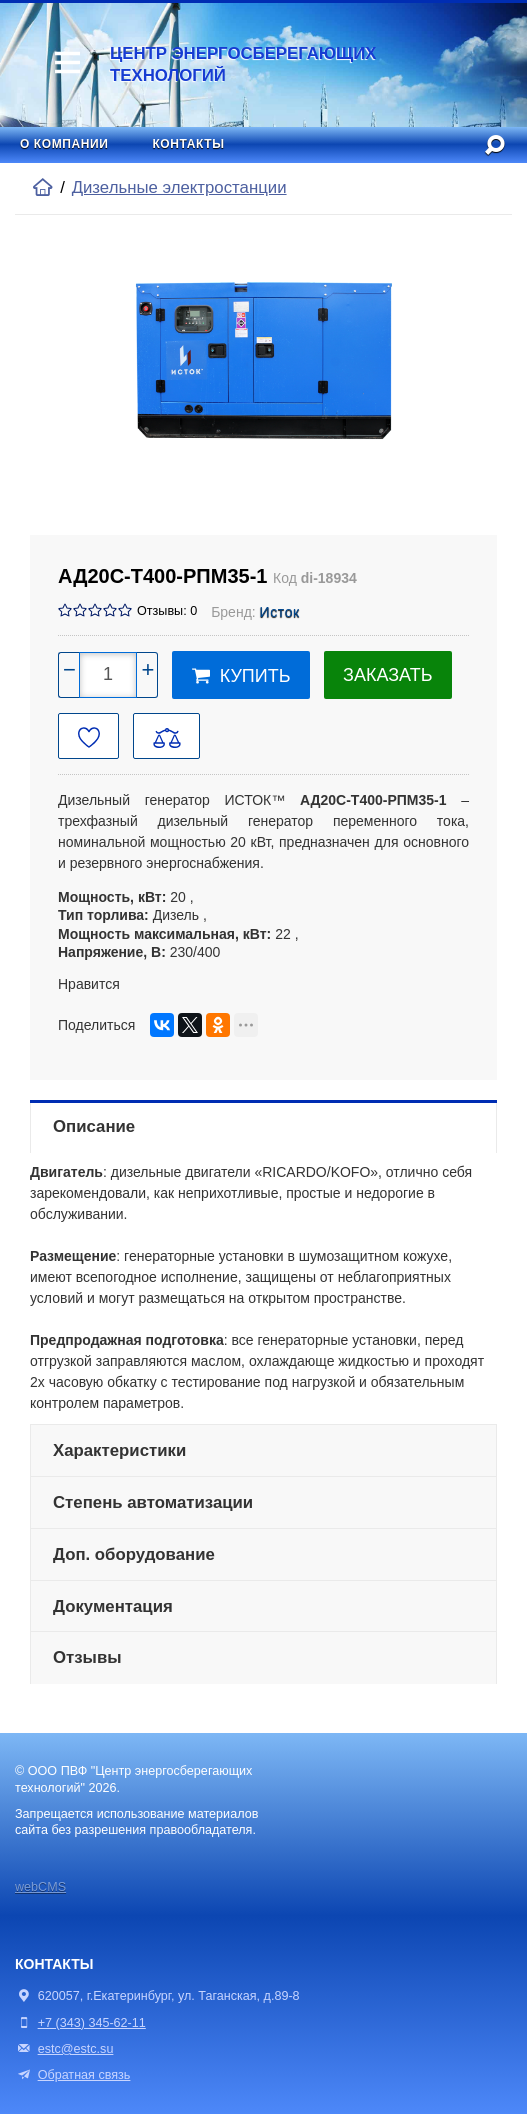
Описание (94, 1126)
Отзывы (87, 1657)
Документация (113, 1606)
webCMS (40, 1887)
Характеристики (119, 1450)
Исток (280, 612)
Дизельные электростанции (179, 187)
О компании (64, 144)
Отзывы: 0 (167, 611)
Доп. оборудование (134, 1554)
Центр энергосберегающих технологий (243, 64)
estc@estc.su (76, 2049)
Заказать (387, 675)
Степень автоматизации (153, 1502)
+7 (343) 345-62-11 (92, 2023)
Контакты (188, 144)
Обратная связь (72, 2075)
